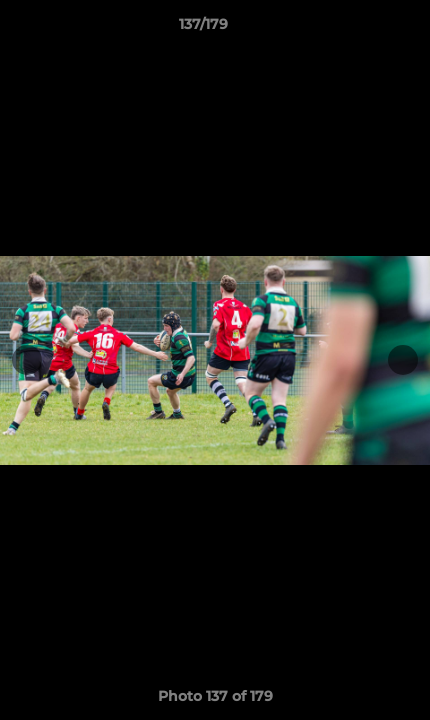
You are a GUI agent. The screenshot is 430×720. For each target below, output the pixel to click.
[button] (358, 29)
